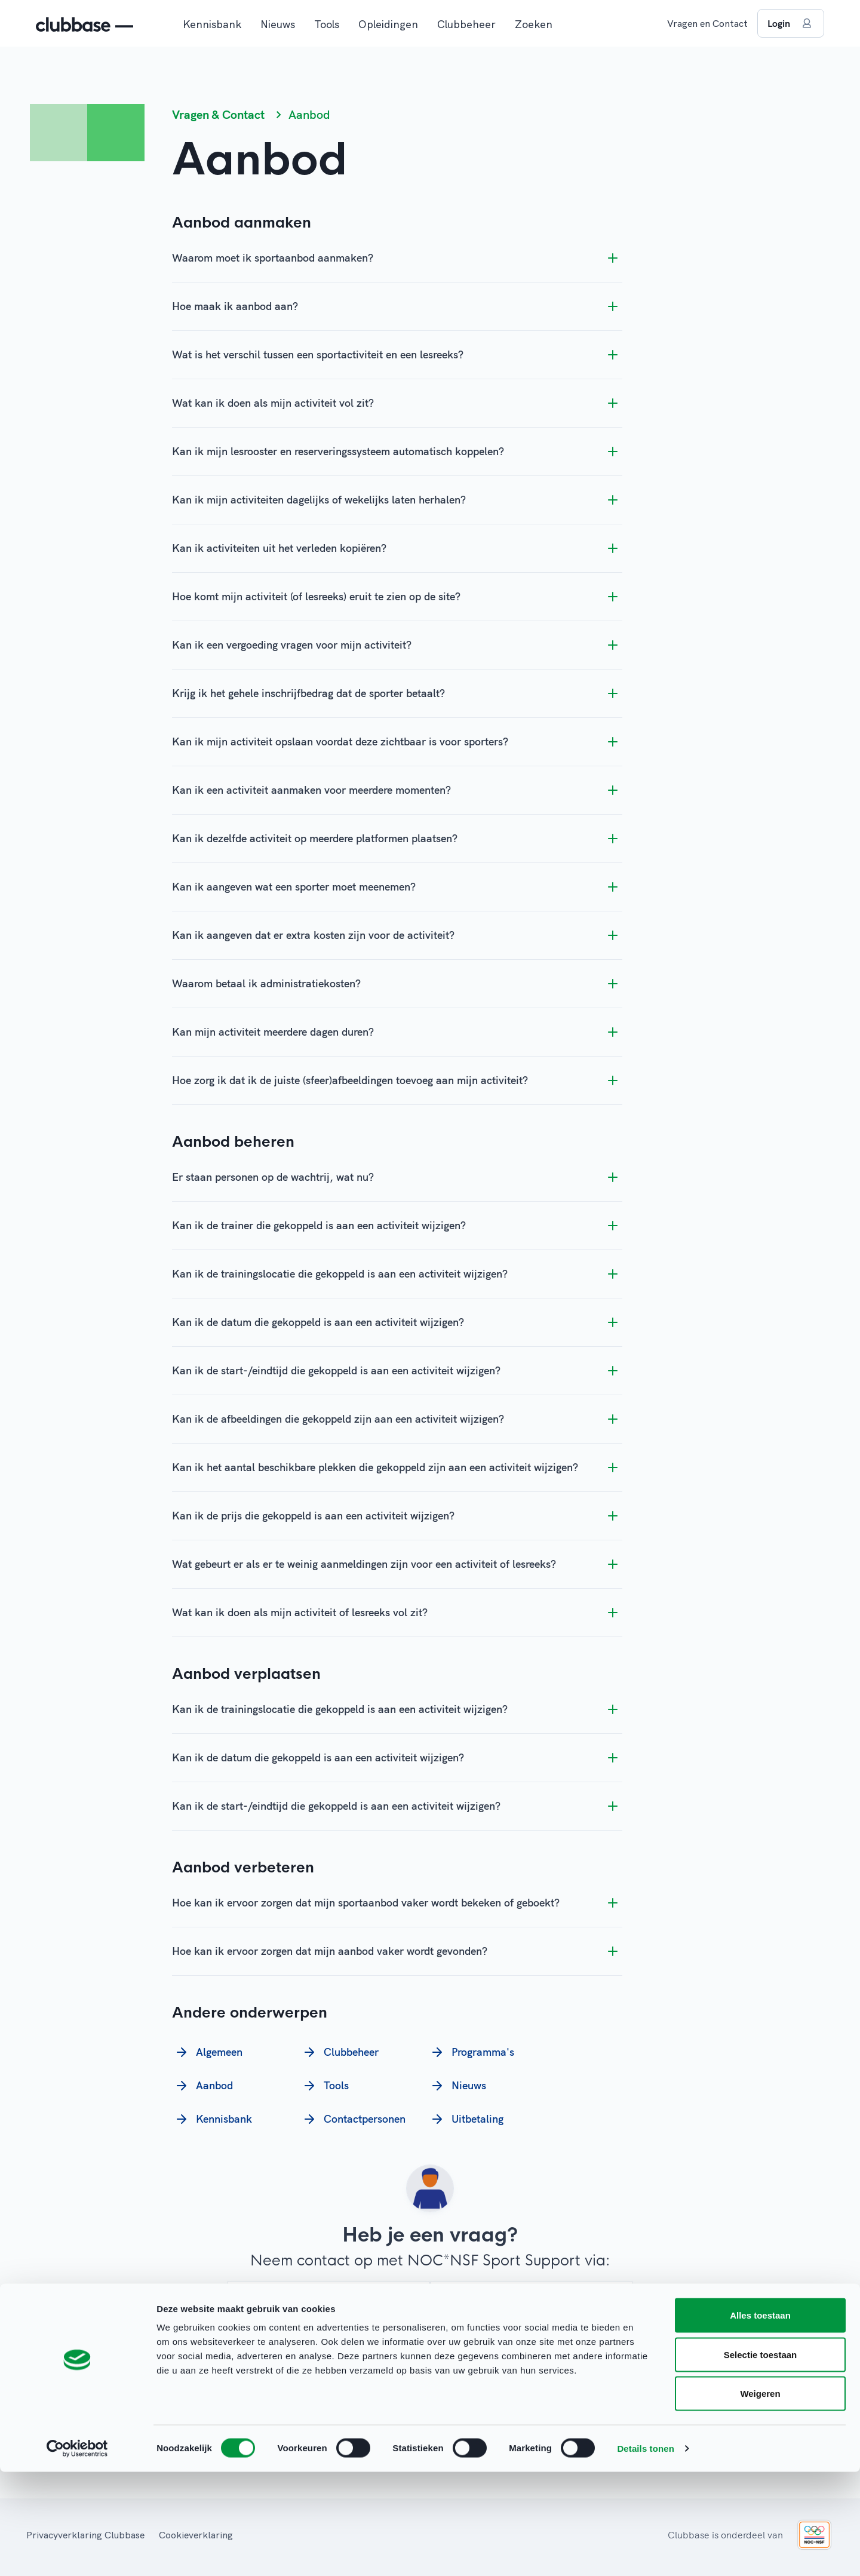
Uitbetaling (465, 2119)
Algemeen (207, 2052)
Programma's (471, 2052)
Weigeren (760, 2497)
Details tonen (645, 2552)
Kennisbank (212, 24)
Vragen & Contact (218, 114)
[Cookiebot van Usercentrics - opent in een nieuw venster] (77, 2553)
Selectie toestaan (760, 2459)
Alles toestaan (760, 2419)
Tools (326, 24)
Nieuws (277, 24)
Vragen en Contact (707, 23)
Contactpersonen (353, 2119)
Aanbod (202, 2086)
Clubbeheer (466, 24)
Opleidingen (388, 24)
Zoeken (533, 24)
